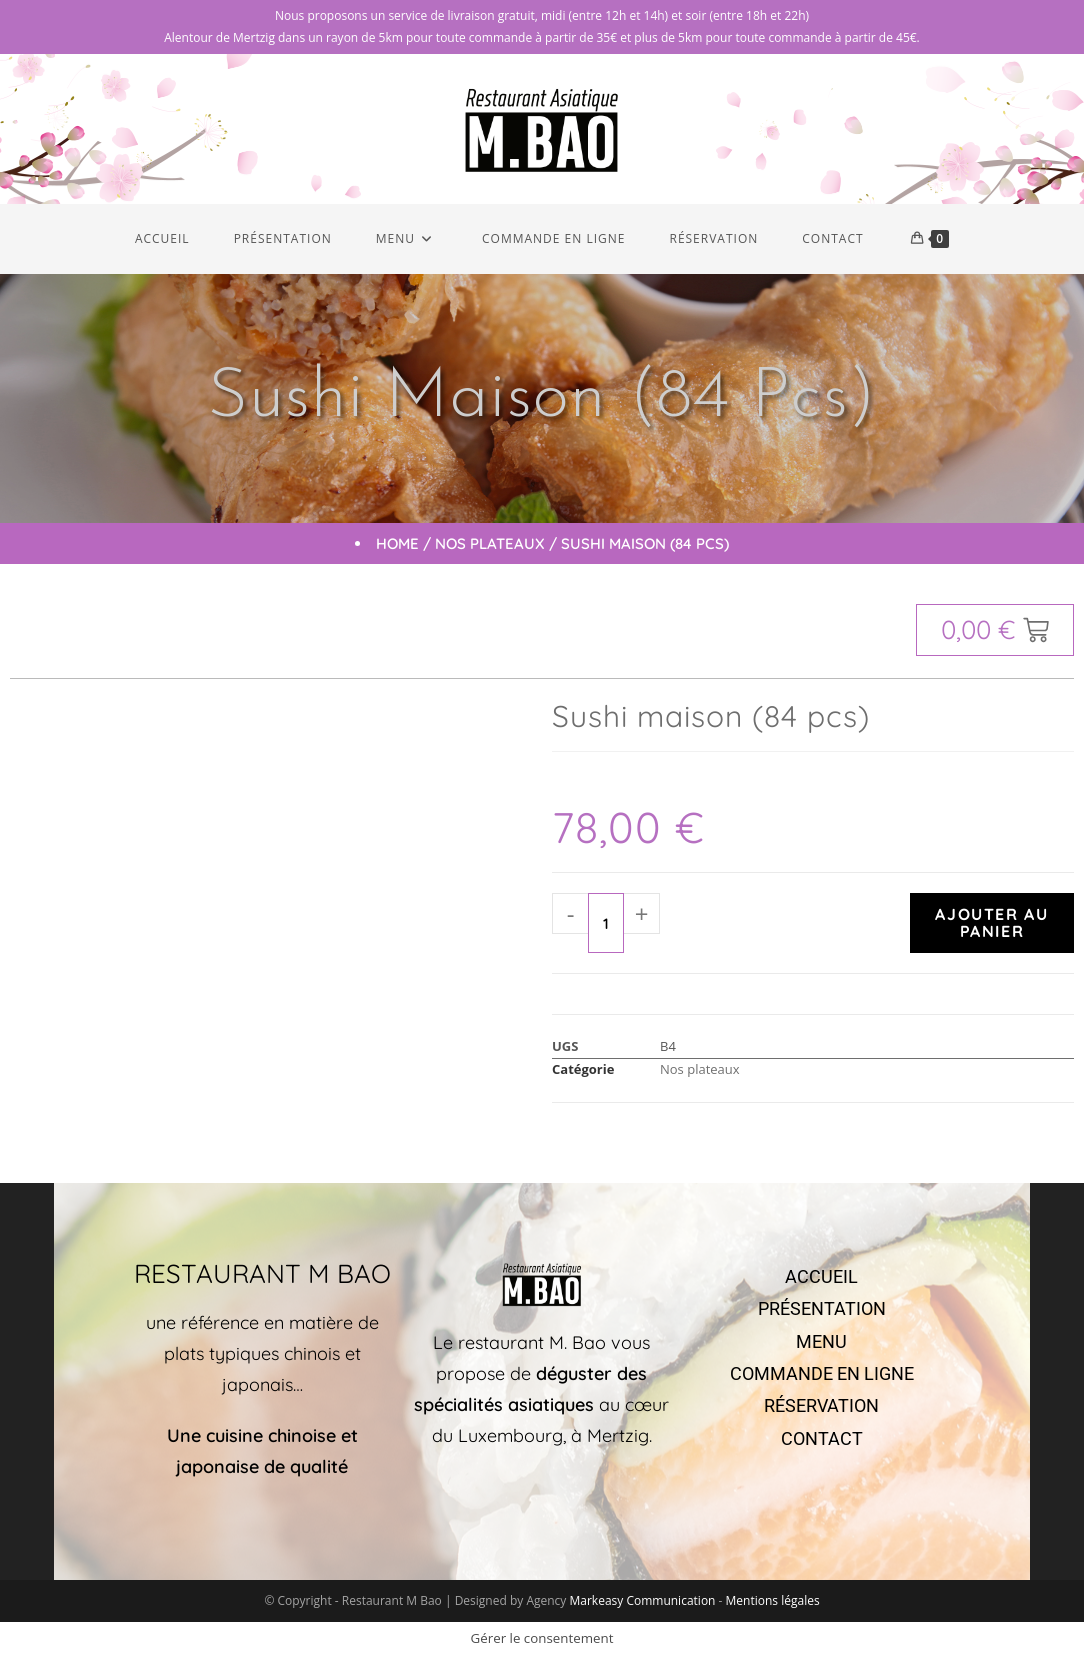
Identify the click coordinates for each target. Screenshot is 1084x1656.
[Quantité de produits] (606, 923)
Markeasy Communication (643, 1600)
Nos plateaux (490, 543)
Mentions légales (773, 1600)
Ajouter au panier (991, 922)
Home (397, 543)
